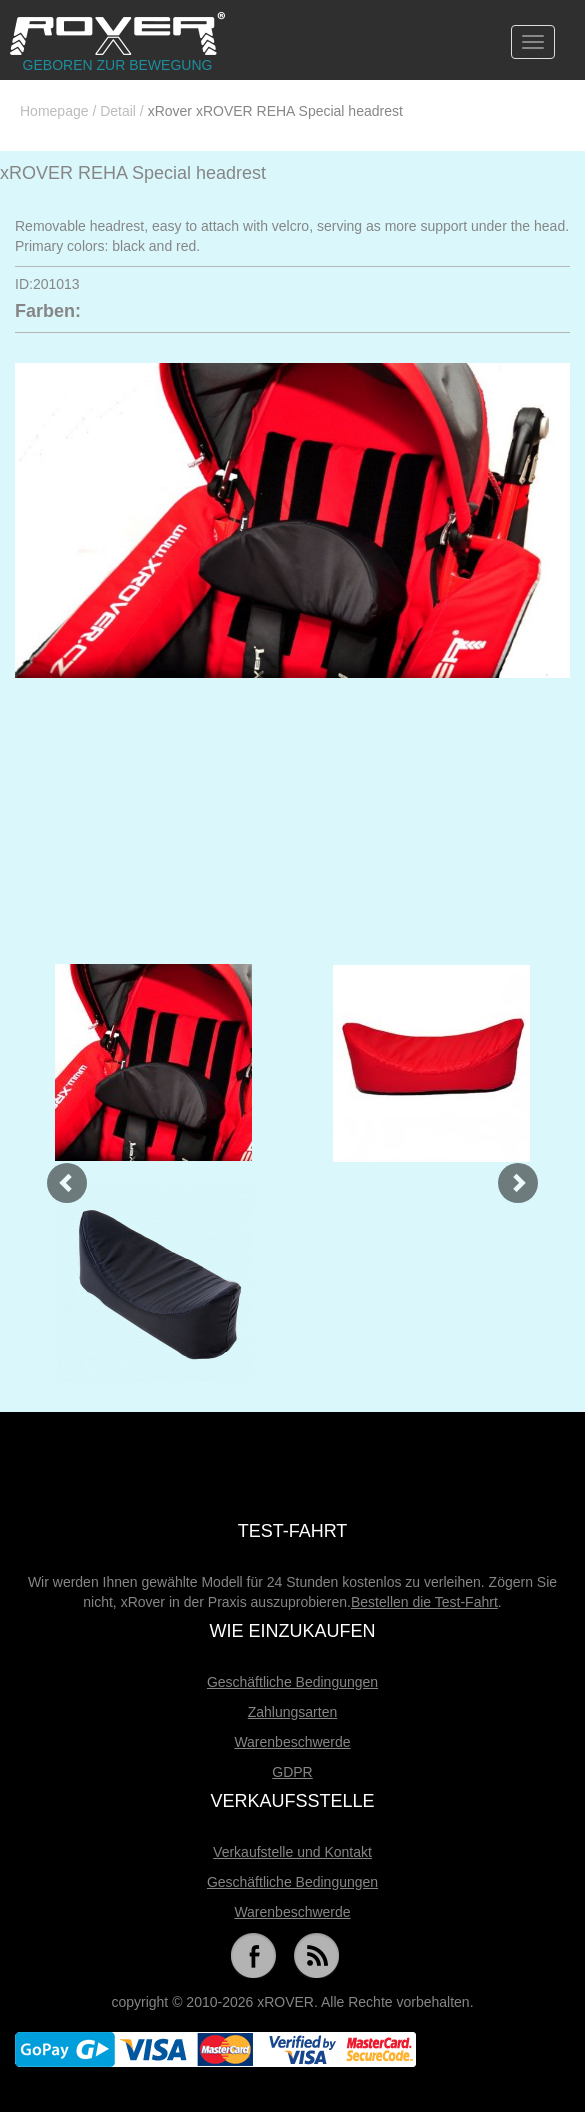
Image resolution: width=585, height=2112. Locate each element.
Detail (118, 111)
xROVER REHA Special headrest (133, 173)
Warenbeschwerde (292, 1742)
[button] (56, 1172)
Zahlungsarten (293, 1712)
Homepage (54, 111)
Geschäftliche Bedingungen (292, 1682)
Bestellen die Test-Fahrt (424, 1602)
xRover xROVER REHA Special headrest (275, 111)
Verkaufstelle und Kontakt (292, 1852)
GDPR (292, 1772)
